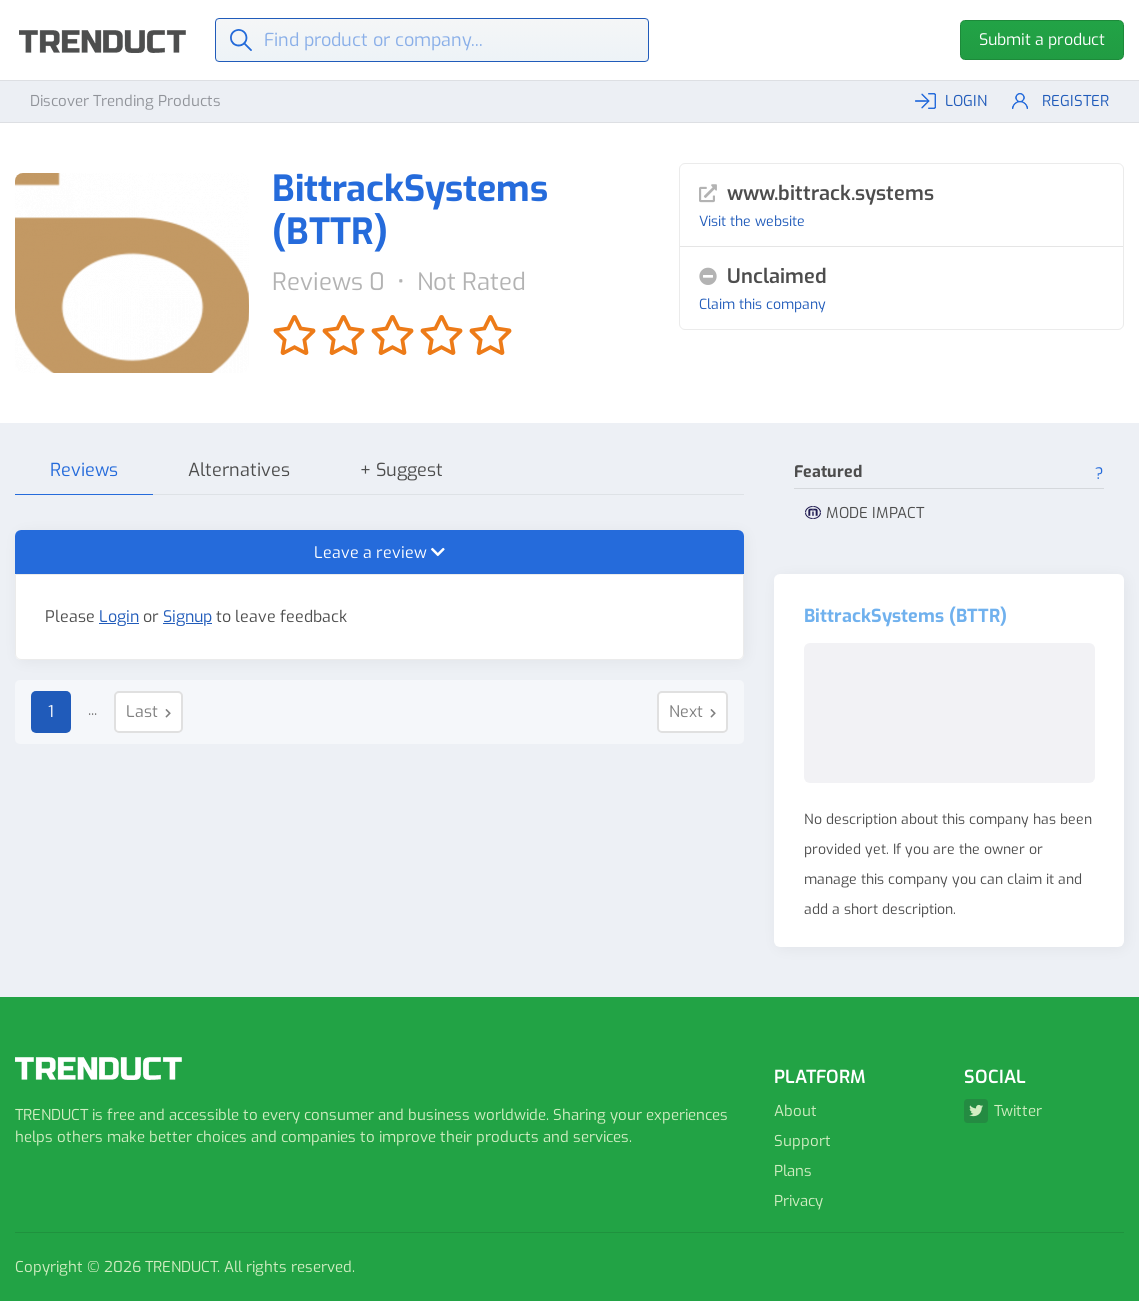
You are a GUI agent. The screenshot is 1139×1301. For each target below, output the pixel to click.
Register (1060, 101)
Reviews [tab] (84, 470)
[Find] (432, 40)
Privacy (798, 1201)
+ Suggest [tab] (401, 470)
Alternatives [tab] (239, 470)
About (795, 1111)
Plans (793, 1171)
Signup (187, 616)
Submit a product (1042, 39)
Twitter (1003, 1111)
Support (802, 1141)
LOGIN (951, 101)
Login (119, 616)
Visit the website (752, 221)
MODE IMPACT (864, 513)
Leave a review (379, 552)
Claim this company (762, 304)
